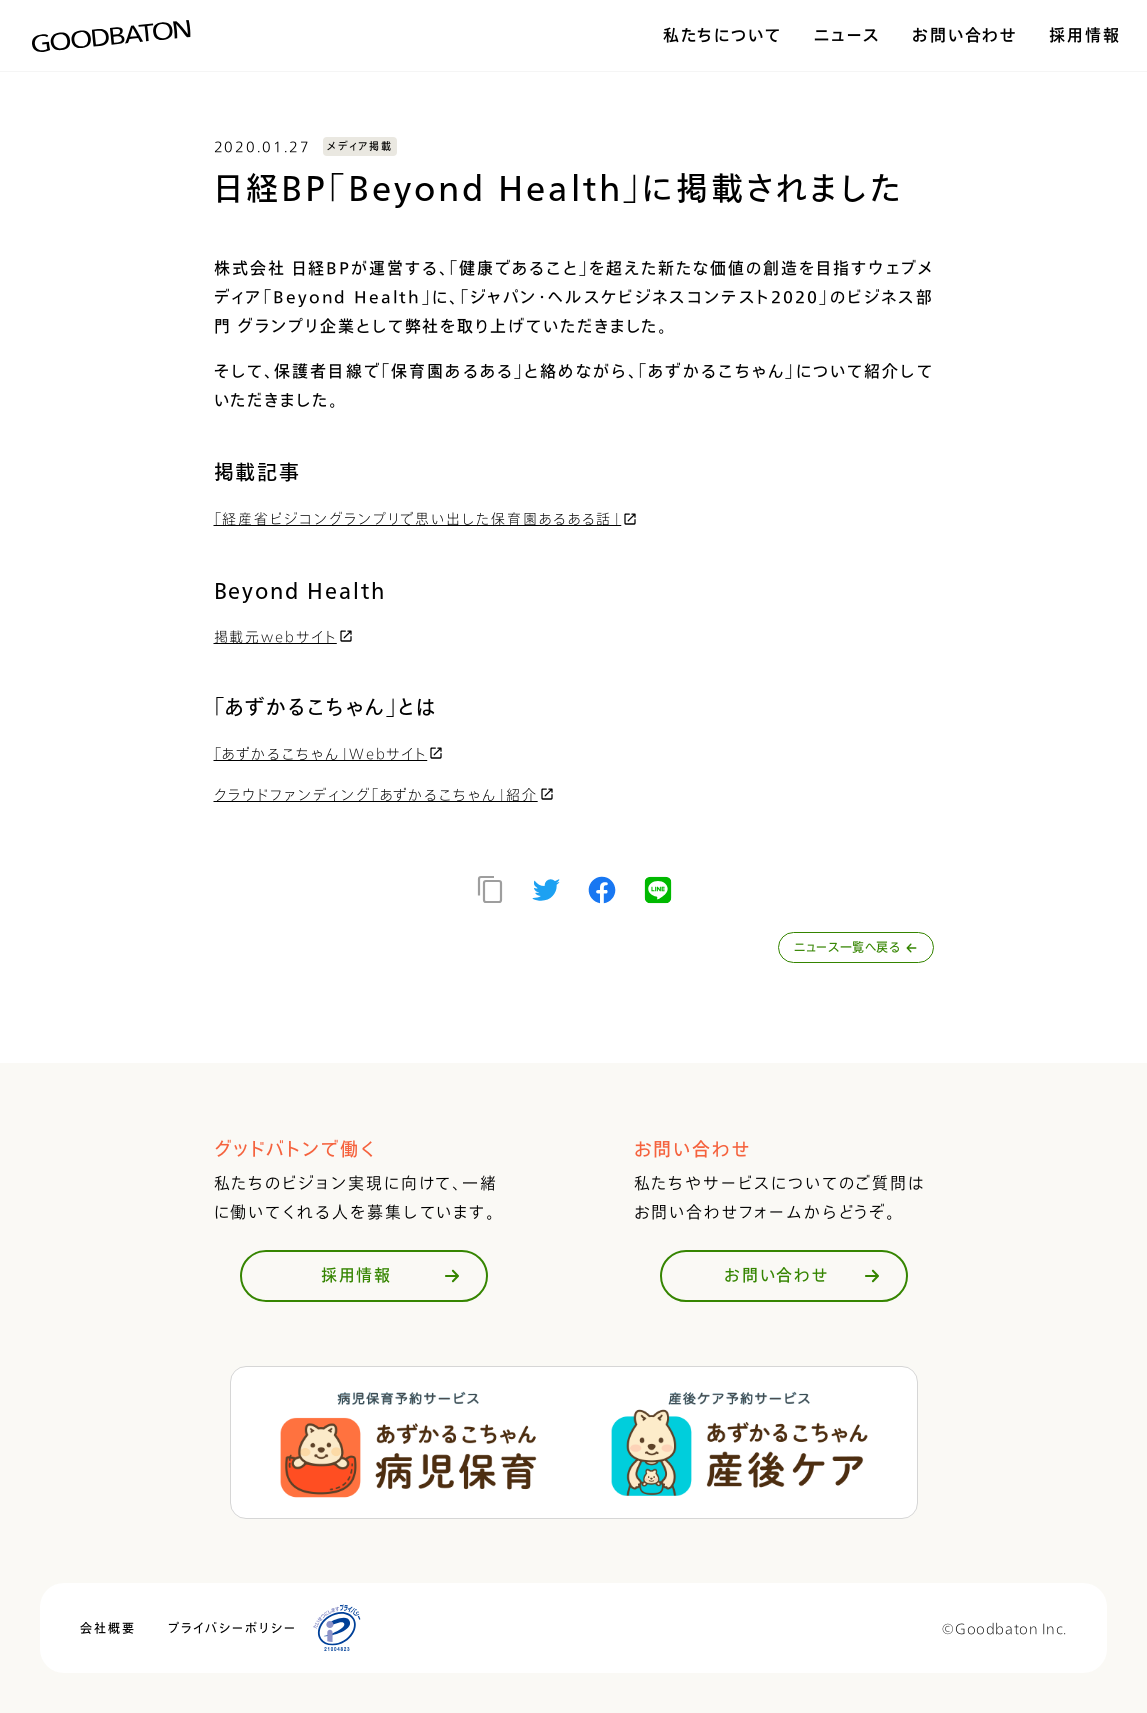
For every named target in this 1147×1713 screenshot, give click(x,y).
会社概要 (108, 1628)
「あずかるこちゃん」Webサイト (330, 753)
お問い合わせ (965, 34)
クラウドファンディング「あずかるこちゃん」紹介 (385, 794)
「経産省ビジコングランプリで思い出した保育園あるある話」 (427, 518)
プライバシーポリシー (232, 1628)
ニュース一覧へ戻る (855, 947)
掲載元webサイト (284, 636)
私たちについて (722, 34)
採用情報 (1085, 34)
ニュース (847, 34)
